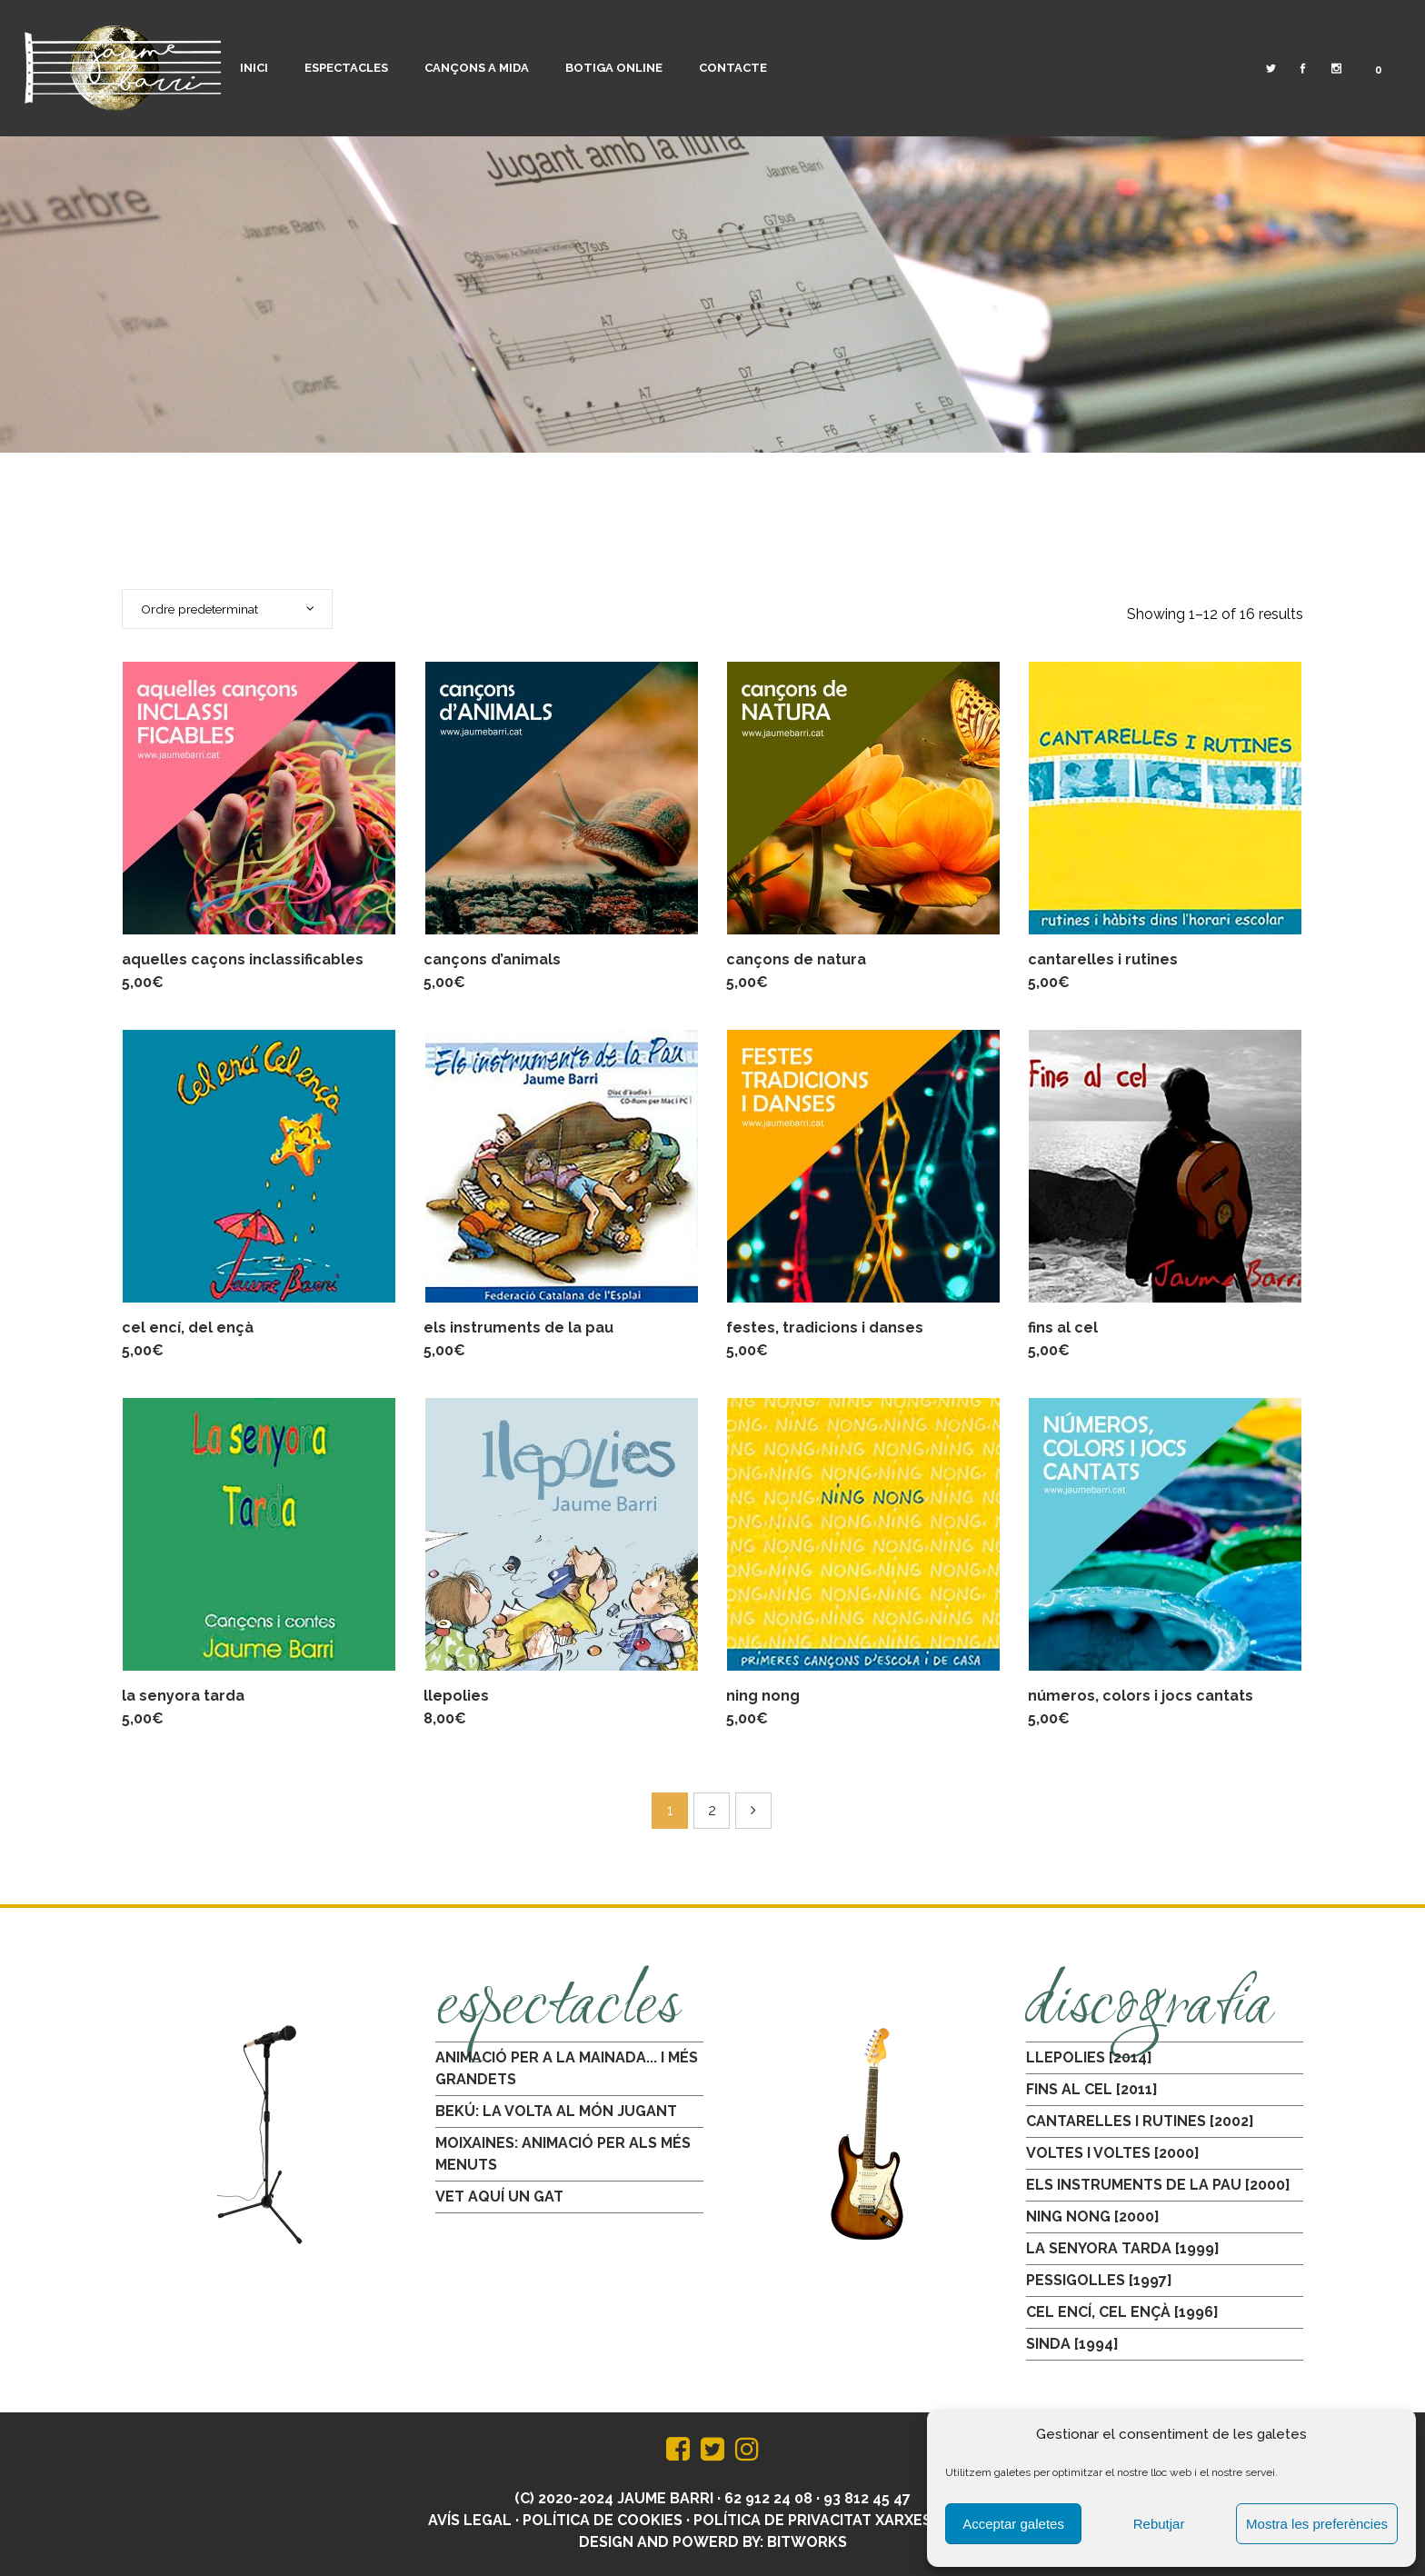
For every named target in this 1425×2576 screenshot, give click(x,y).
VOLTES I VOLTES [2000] (1113, 2153)
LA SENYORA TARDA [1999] (1123, 2248)
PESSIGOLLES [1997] (1099, 2280)
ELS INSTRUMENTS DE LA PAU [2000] (1158, 2184)
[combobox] (227, 609)
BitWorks (807, 2542)
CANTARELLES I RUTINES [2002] (1140, 2121)
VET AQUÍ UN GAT (499, 2196)
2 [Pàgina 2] (712, 1810)
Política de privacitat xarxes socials (845, 2520)
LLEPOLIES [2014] (1089, 2057)
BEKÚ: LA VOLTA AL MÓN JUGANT (556, 2111)
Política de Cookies (603, 2520)
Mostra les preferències (1317, 2523)
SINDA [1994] (1072, 2343)
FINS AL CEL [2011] (1092, 2089)
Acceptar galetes (1013, 2523)
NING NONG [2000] (1093, 2216)
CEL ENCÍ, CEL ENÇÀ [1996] (1122, 2312)
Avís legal (470, 2520)
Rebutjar (1159, 2523)
